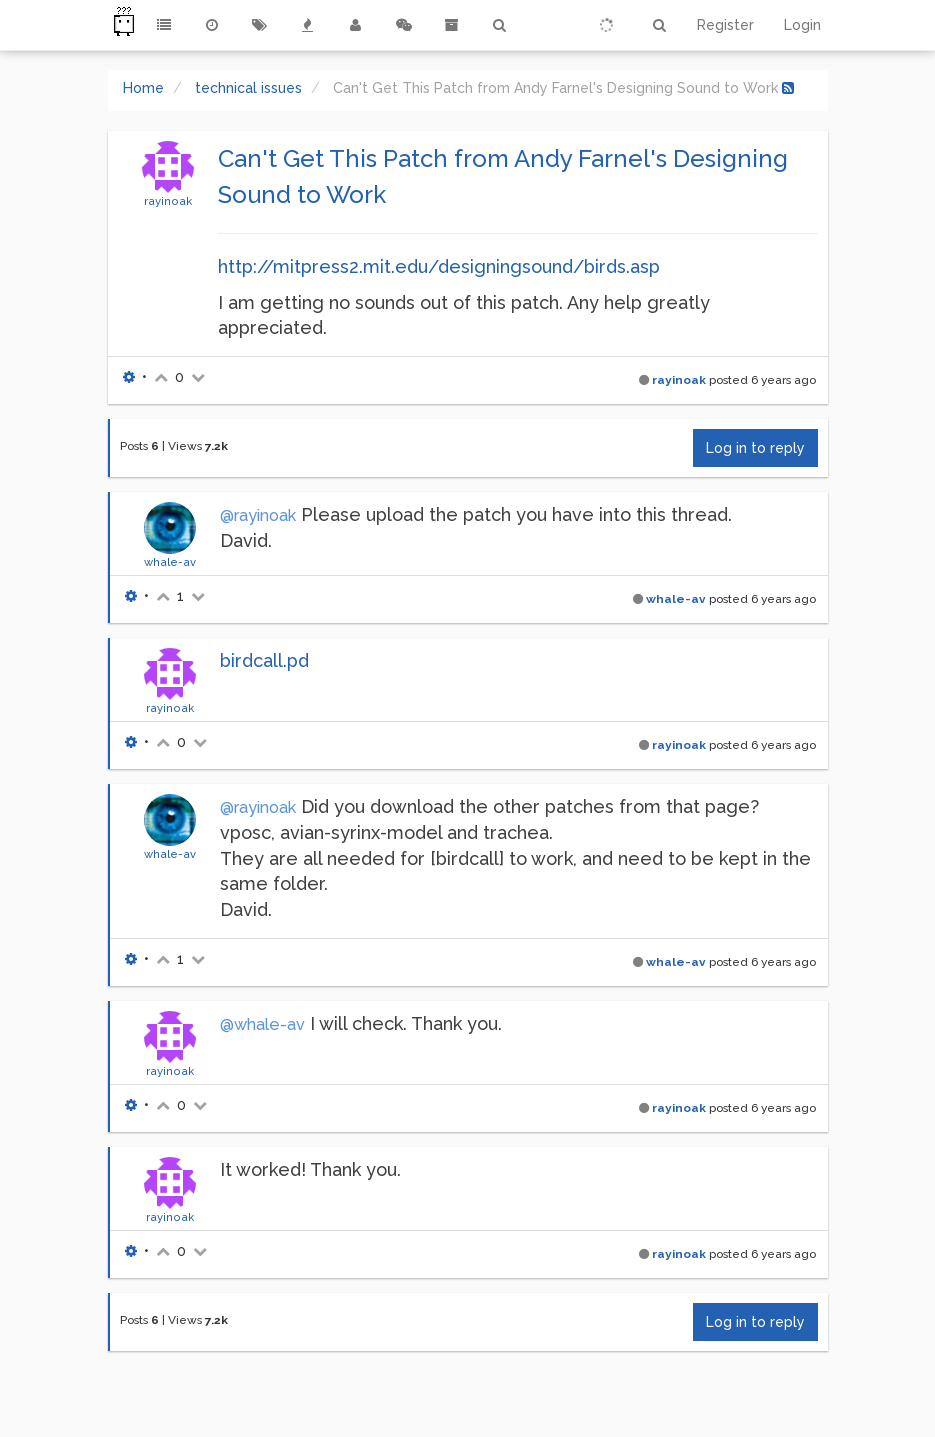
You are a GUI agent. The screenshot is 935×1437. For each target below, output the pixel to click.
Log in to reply (755, 448)
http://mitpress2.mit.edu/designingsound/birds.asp (439, 266)
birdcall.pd (264, 660)
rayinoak (168, 201)
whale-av (170, 562)
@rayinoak (258, 515)
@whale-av (262, 1024)
